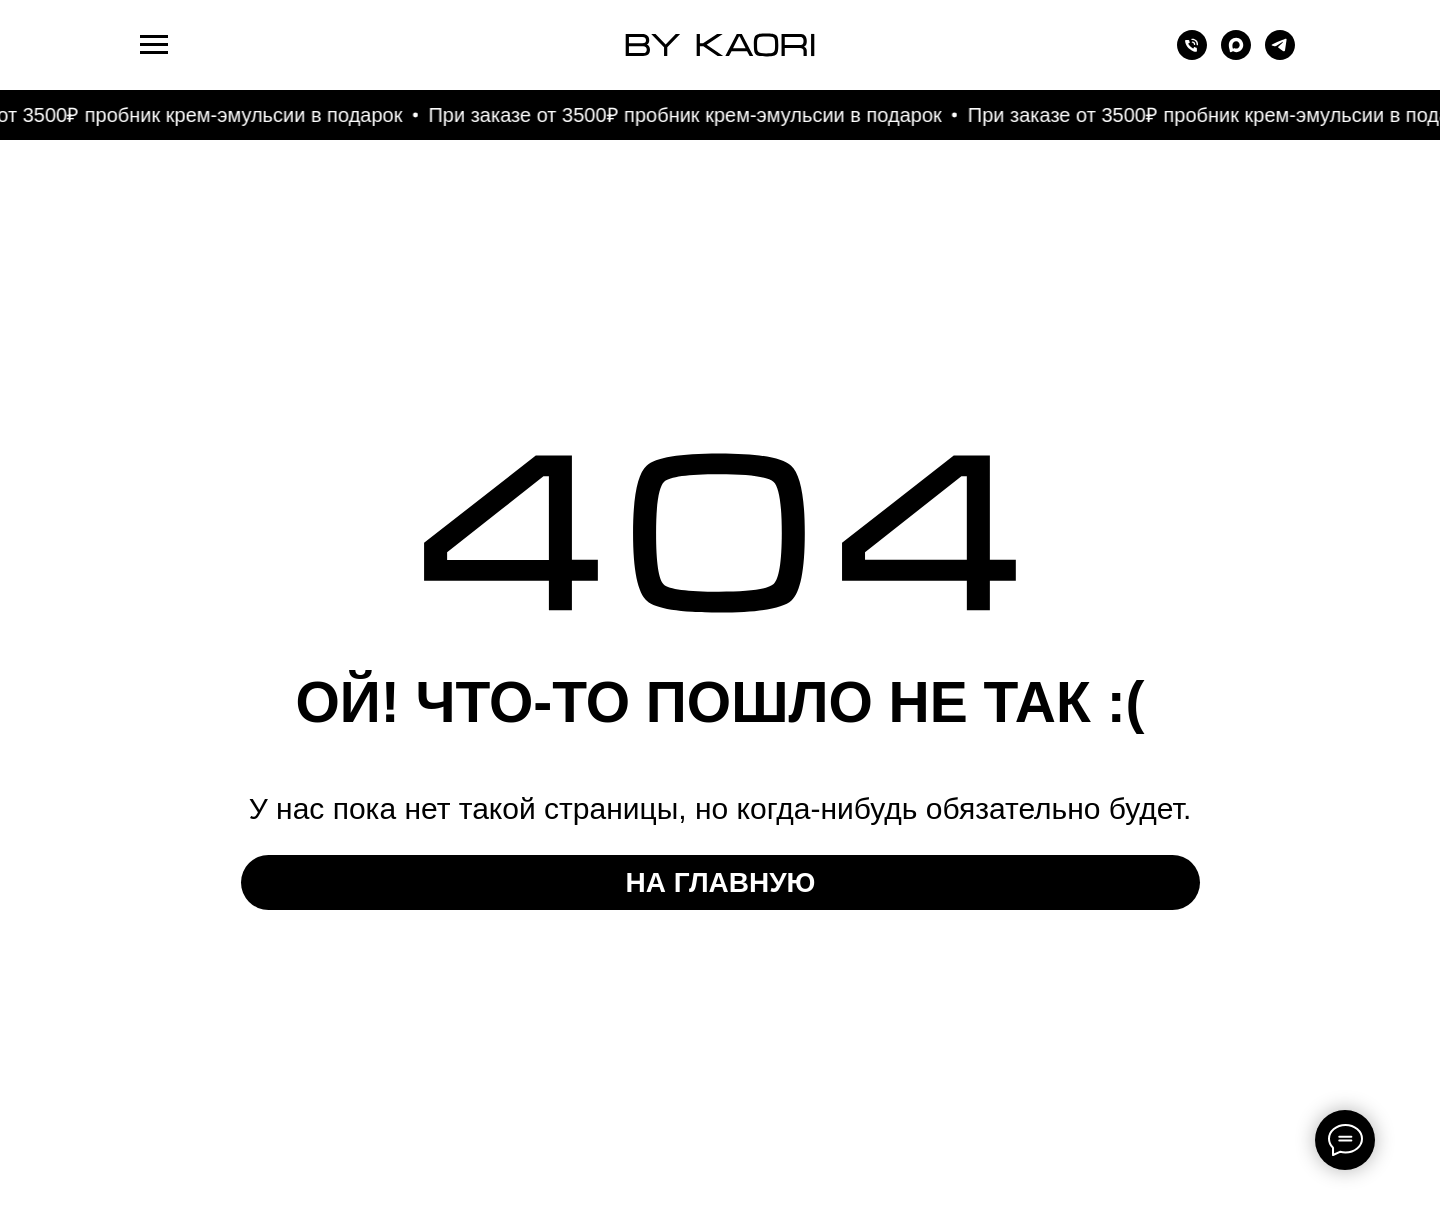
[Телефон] (1192, 54)
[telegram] (1280, 54)
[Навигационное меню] (154, 45)
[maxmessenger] (1236, 54)
